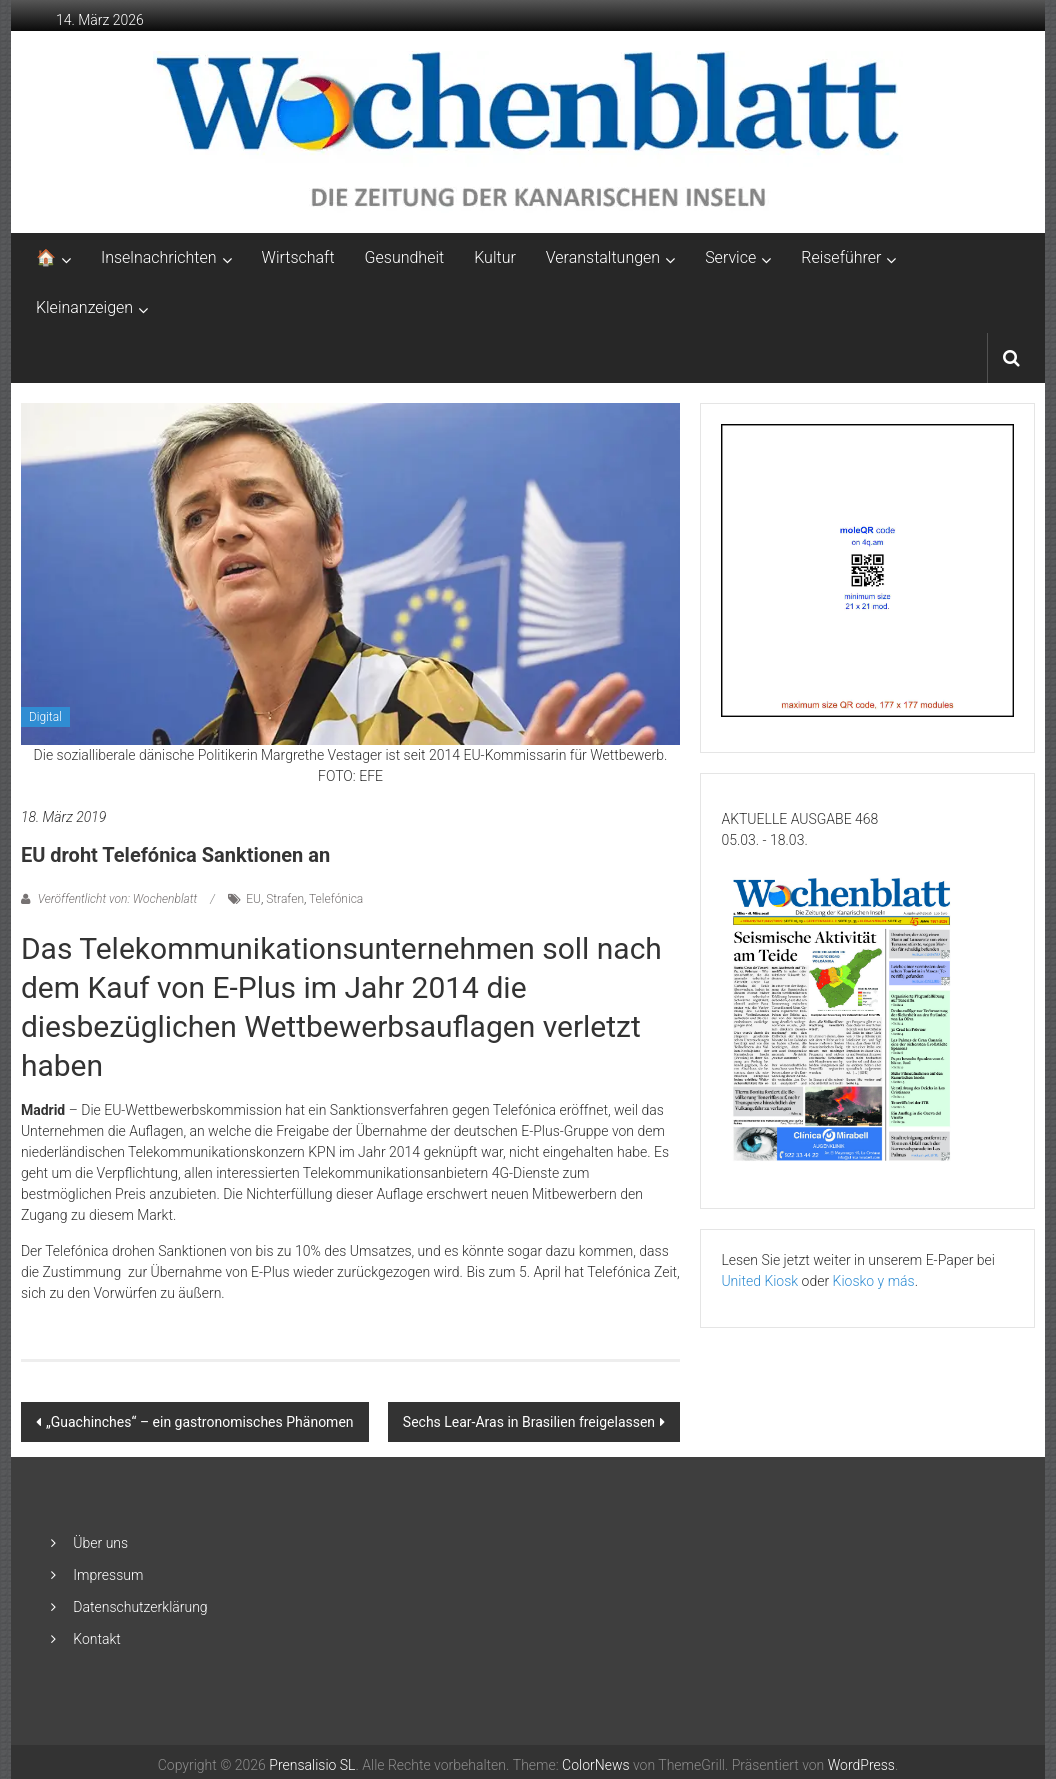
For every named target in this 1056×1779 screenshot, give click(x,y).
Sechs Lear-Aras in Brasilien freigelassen (529, 1422)
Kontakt (97, 1639)
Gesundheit (405, 257)
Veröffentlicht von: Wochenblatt (117, 899)
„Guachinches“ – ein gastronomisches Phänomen (200, 1422)
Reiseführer (841, 257)
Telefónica (336, 899)
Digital (45, 717)
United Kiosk (759, 1281)
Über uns (100, 1543)
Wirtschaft (298, 257)
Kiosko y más (874, 1281)
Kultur (495, 257)
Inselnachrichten (159, 257)
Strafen (285, 899)
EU (253, 899)
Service (730, 257)
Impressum (108, 1575)
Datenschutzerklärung (140, 1607)
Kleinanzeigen (84, 307)
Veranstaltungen (603, 257)
